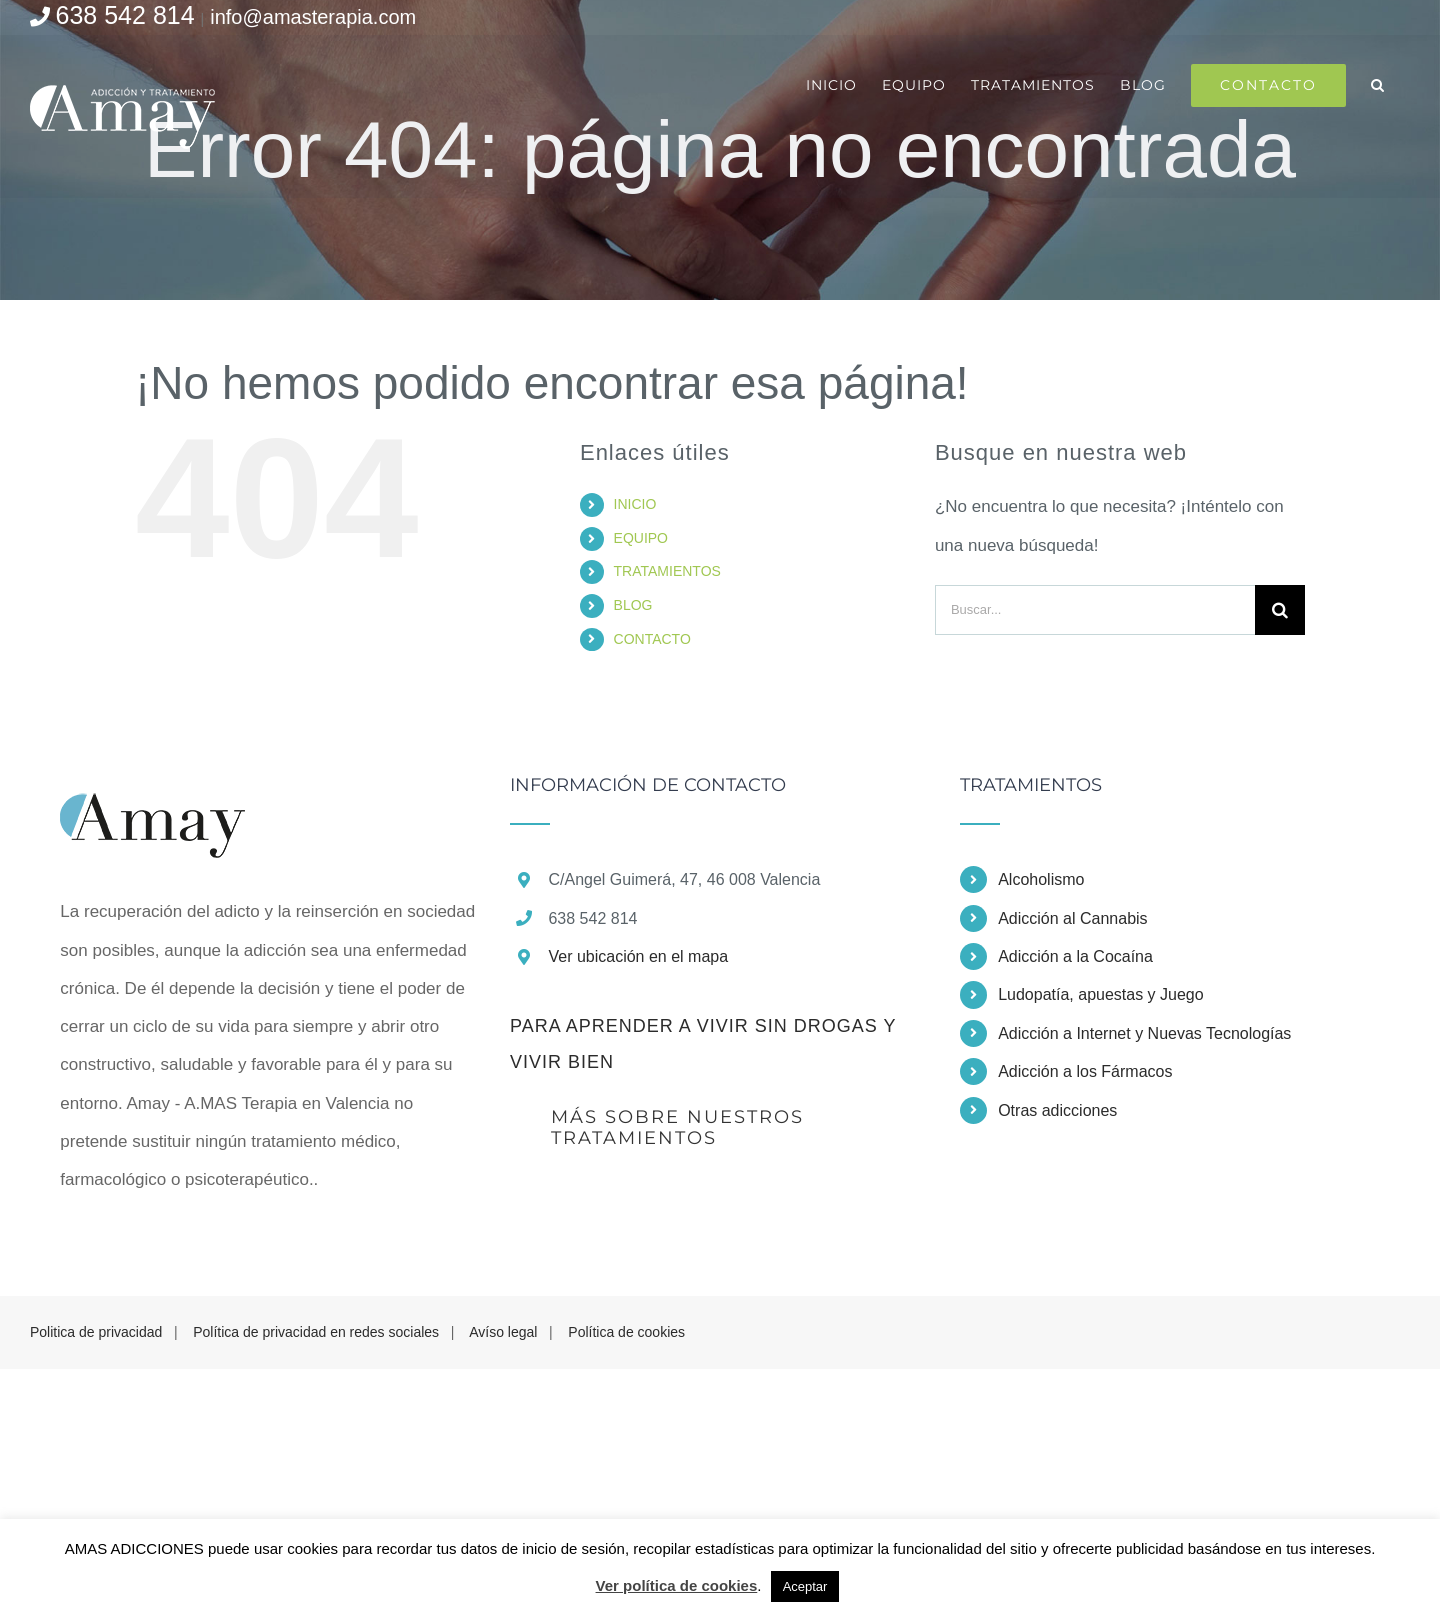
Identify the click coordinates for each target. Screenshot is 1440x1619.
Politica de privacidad (96, 1332)
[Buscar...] (1095, 610)
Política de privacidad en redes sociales (316, 1332)
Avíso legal (503, 1332)
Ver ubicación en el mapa (638, 956)
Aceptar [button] (805, 1586)
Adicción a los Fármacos (1085, 1071)
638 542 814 (125, 15)
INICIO (635, 504)
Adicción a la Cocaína (1075, 956)
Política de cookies (626, 1332)
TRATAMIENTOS (667, 571)
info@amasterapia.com (313, 17)
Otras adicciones (1057, 1110)
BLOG (633, 605)
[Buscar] (1280, 610)
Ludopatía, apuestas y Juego (1101, 994)
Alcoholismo (1041, 879)
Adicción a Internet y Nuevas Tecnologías (1144, 1033)
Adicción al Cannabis (1072, 918)
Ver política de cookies (677, 1585)
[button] (1378, 85)
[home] (152, 794)
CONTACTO (652, 639)
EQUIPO (641, 538)
